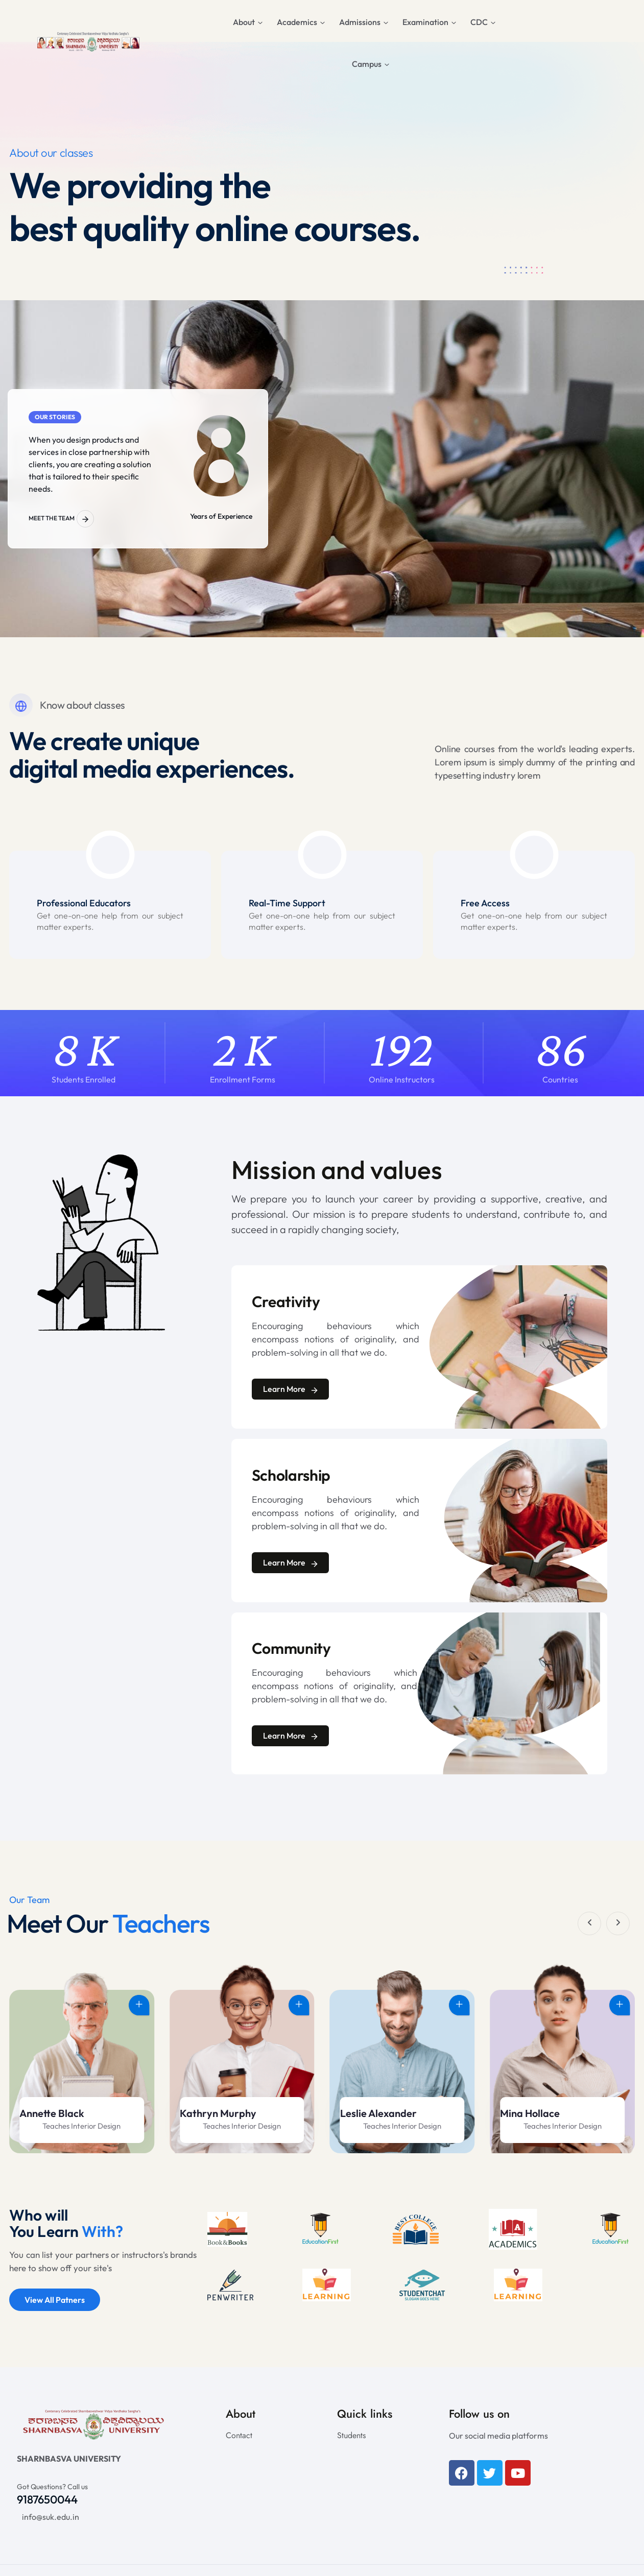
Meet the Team (61, 518)
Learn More (290, 1391)
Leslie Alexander (538, 2115)
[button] (589, 1923)
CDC (479, 22)
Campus (366, 64)
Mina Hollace (49, 2115)
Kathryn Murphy (378, 2115)
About (244, 22)
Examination (425, 22)
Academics (297, 22)
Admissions (359, 22)
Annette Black (212, 2115)
